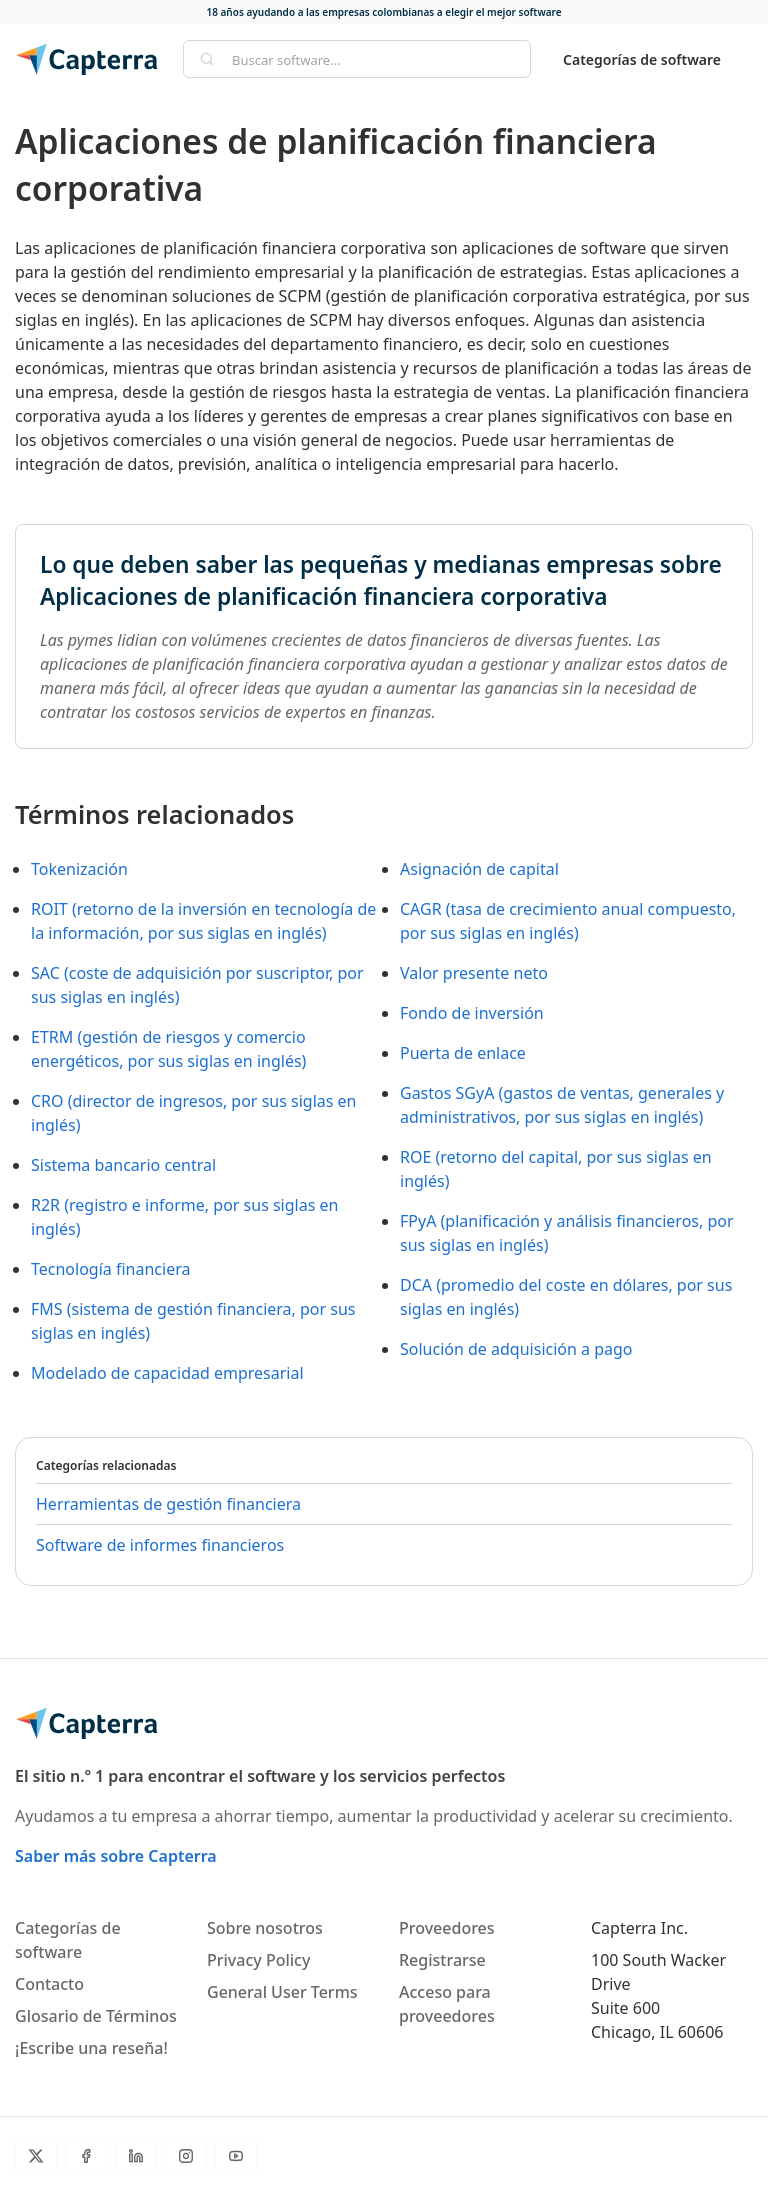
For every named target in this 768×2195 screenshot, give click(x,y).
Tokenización (79, 869)
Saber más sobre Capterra (116, 1856)
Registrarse (442, 1960)
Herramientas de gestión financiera (168, 1504)
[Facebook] (86, 2156)
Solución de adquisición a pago (516, 1349)
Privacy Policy (258, 1960)
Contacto (49, 1984)
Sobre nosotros (265, 1928)
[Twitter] (36, 2156)
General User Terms (282, 1992)
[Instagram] (186, 2156)
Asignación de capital (479, 869)
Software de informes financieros (160, 1545)
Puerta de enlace (463, 1053)
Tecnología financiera (110, 1269)
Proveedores (447, 1928)
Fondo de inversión (472, 1013)
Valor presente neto (474, 973)
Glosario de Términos (96, 2016)
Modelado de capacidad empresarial (167, 1373)
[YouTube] (236, 2156)
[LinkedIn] (136, 2156)
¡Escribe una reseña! (91, 2048)
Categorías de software (642, 59)
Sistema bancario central (123, 1165)
